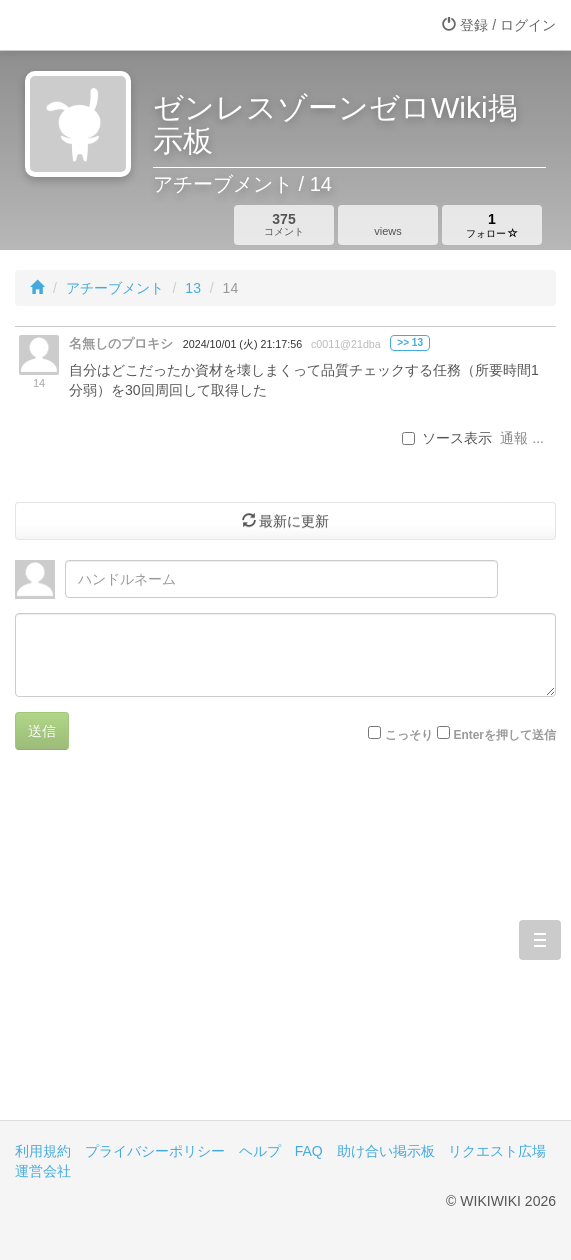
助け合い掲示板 (386, 1151)
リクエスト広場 (497, 1151)
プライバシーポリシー (155, 1151)
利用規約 (43, 1151)
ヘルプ (260, 1151)
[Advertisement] (285, 950)
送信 (42, 731)
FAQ (309, 1151)
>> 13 (410, 342)
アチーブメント (115, 288)
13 (193, 288)
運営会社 (43, 1171)
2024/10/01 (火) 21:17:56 (242, 344)
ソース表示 (447, 438)
